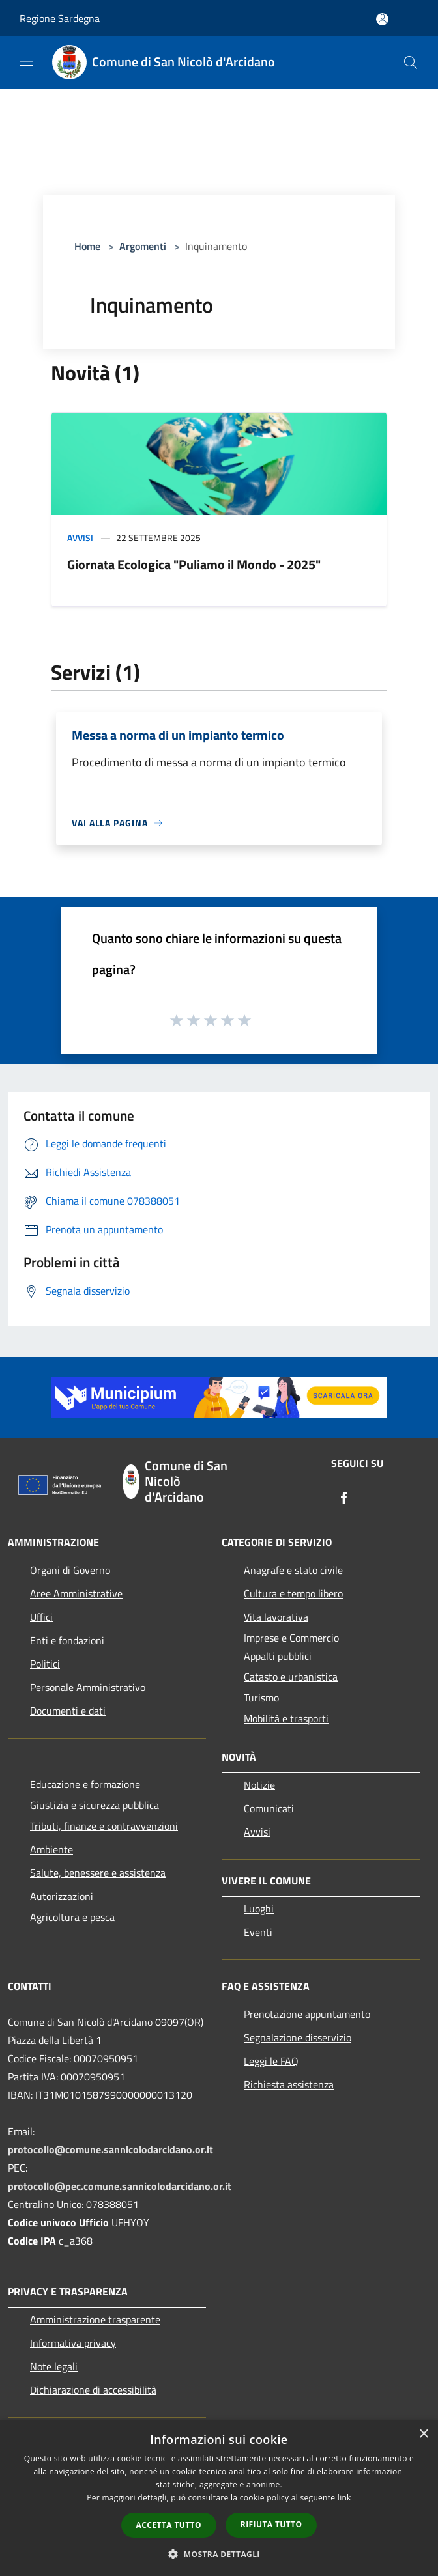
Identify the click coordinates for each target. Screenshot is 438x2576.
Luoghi (259, 1908)
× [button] (423, 2434)
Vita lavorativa (276, 1617)
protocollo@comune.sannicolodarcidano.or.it (110, 2149)
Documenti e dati (68, 1710)
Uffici (41, 1617)
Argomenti (142, 246)
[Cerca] (410, 62)
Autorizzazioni (61, 1896)
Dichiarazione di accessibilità (93, 2390)
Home (87, 246)
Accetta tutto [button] (168, 2524)
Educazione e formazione (85, 1784)
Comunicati (269, 1808)
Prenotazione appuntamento (307, 2014)
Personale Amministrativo (87, 1687)
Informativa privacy (73, 2343)
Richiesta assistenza (289, 2084)
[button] (219, 2553)
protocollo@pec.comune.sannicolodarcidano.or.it (119, 2186)
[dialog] (219, 2498)
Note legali (54, 2366)
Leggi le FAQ (271, 2061)
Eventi (258, 1932)
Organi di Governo (70, 1570)
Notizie (259, 1785)
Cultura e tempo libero (293, 1593)
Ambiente (51, 1849)
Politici (45, 1664)
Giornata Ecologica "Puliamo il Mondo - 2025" (194, 564)
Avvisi (80, 537)
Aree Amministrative (76, 1593)
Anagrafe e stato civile (293, 1570)
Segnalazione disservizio (297, 2037)
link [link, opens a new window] (344, 2497)
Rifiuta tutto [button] (271, 2524)
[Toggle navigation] (26, 61)
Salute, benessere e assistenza (98, 1873)
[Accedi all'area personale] (382, 19)
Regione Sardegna (60, 18)
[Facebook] (344, 1499)
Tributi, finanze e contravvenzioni (104, 1826)
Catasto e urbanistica (291, 1677)
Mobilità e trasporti (286, 1718)
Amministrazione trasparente (95, 2319)
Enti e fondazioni (67, 1640)
